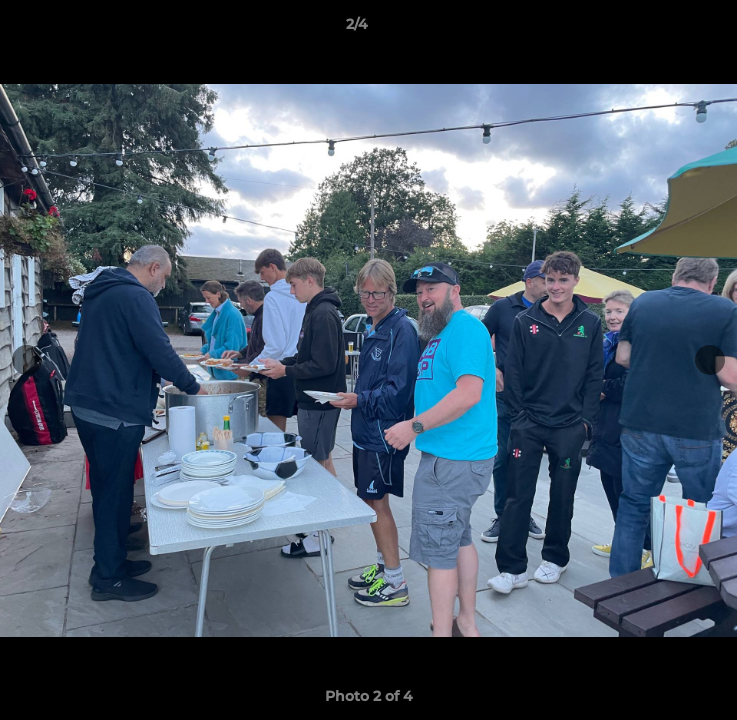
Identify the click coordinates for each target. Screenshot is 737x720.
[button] (665, 29)
